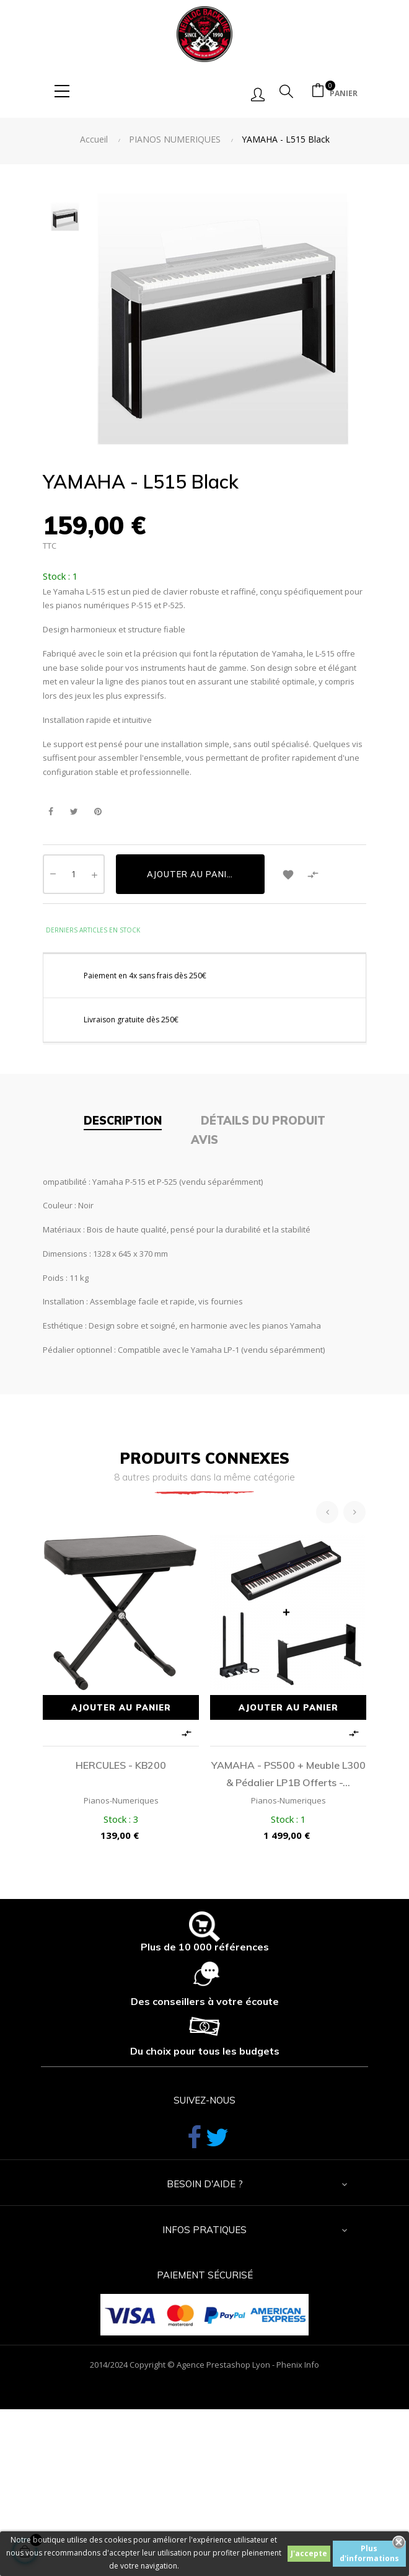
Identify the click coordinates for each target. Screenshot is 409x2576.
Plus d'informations (369, 2553)
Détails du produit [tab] (263, 1120)
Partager (50, 812)
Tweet (74, 812)
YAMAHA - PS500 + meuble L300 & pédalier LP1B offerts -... (288, 1774)
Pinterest (97, 812)
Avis (204, 1140)
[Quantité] (74, 874)
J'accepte (309, 2553)
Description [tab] (123, 1120)
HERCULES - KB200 (121, 1765)
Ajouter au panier (192, 874)
